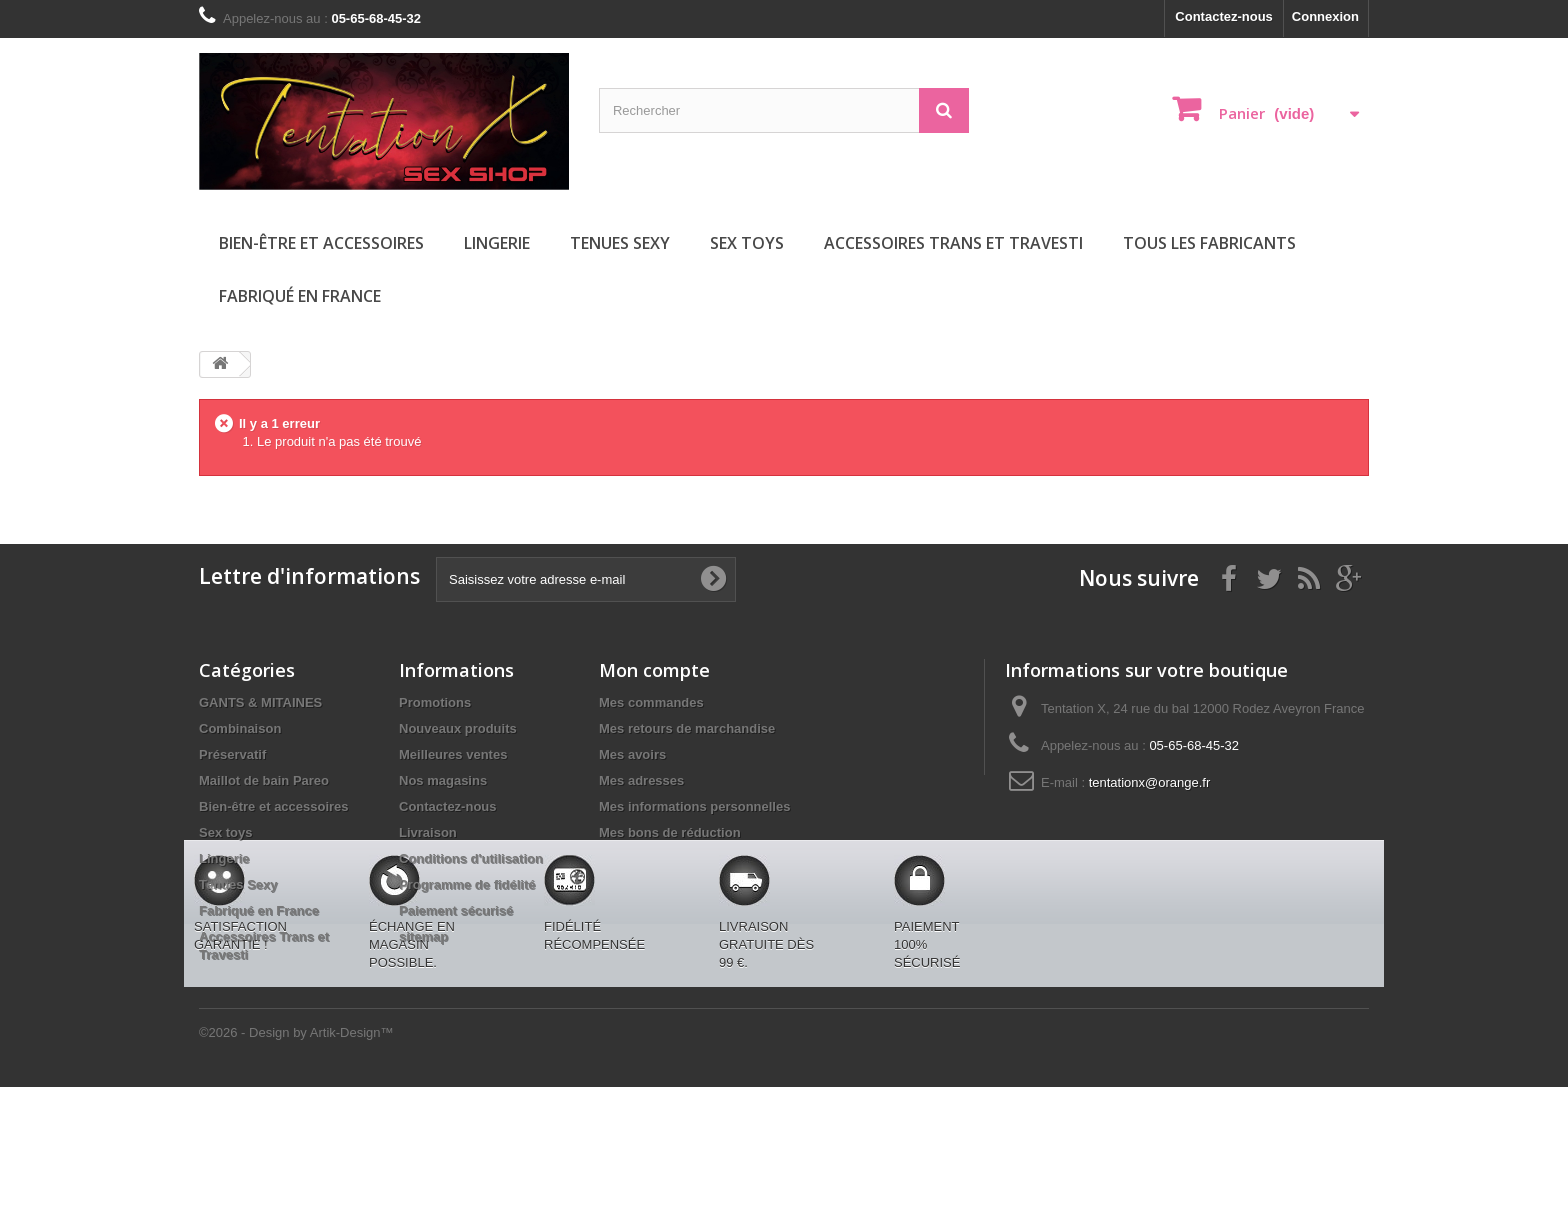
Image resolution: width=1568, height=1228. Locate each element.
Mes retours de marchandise (687, 728)
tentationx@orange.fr (1150, 782)
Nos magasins (443, 780)
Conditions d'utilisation (471, 858)
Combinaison (240, 728)
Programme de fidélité (467, 884)
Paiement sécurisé (456, 910)
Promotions (435, 702)
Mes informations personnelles (694, 806)
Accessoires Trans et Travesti (953, 243)
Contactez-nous (1224, 16)
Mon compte (654, 670)
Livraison (428, 832)
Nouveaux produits (458, 728)
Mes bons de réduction (670, 832)
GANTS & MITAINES (260, 702)
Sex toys (747, 243)
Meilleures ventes (453, 754)
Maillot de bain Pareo (264, 780)
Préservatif (232, 754)
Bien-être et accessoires (321, 243)
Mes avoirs (632, 754)
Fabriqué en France (300, 296)
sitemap (423, 936)
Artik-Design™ (352, 1173)
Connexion (1325, 16)
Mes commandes (651, 702)
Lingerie (497, 243)
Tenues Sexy (620, 243)
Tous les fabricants (1209, 243)
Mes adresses (641, 780)
